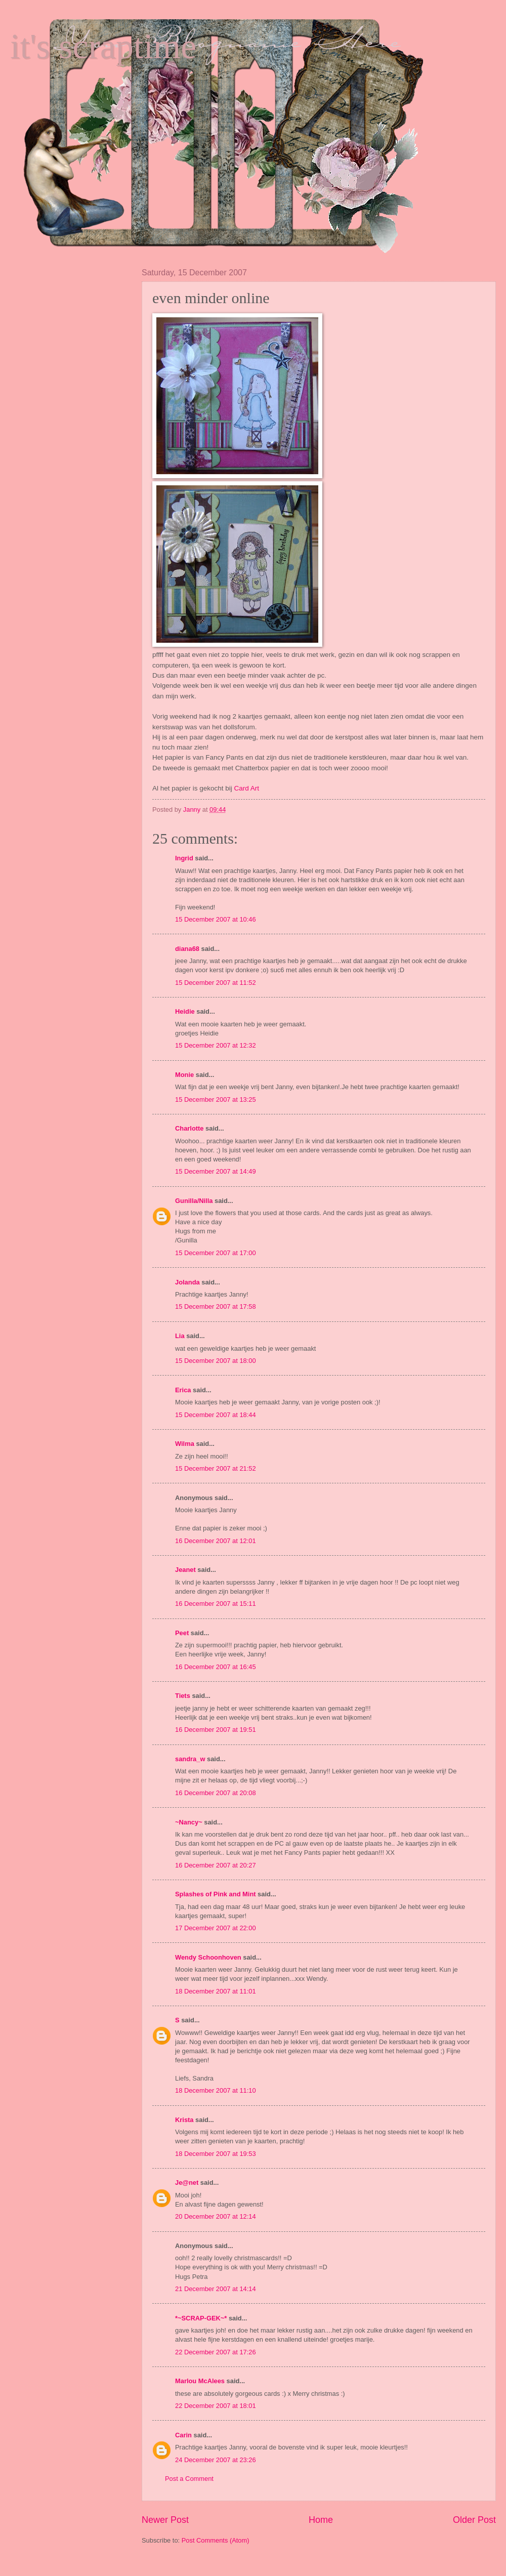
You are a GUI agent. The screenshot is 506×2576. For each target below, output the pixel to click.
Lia (180, 1336)
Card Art (247, 788)
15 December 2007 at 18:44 (215, 1415)
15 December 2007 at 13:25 (215, 1099)
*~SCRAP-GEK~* (201, 2318)
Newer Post (165, 2520)
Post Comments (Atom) (215, 2540)
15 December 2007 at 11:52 (215, 982)
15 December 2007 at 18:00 (215, 1360)
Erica (183, 1390)
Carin (183, 2435)
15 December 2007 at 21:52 (215, 1468)
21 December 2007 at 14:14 (215, 2289)
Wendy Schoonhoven (208, 1957)
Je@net (186, 2182)
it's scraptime (103, 46)
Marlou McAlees (200, 2381)
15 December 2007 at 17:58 (215, 1306)
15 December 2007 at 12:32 (215, 1045)
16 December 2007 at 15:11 (215, 1603)
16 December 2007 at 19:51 (215, 1729)
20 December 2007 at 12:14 (215, 2216)
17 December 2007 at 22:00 (215, 1928)
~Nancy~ (188, 1822)
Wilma (184, 1443)
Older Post (474, 2520)
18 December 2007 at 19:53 (215, 2153)
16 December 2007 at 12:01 (215, 1541)
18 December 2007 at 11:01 (215, 1991)
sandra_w (190, 1759)
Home (321, 2520)
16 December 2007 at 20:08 (215, 1793)
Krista (184, 2120)
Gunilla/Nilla (194, 1200)
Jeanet (185, 1569)
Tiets (182, 1695)
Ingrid (184, 858)
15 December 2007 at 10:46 (215, 919)
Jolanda (187, 1282)
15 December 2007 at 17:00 (215, 1253)
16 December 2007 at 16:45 (215, 1667)
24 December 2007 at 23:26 (215, 2460)
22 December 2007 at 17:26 (215, 2352)
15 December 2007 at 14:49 (215, 1171)
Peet (182, 1633)
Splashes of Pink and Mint (215, 1894)
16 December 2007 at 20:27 (215, 1865)
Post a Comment (189, 2478)
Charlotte (189, 1128)
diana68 (187, 948)
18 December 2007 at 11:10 (215, 2090)
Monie (184, 1074)
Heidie (185, 1011)
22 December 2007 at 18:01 (215, 2405)
